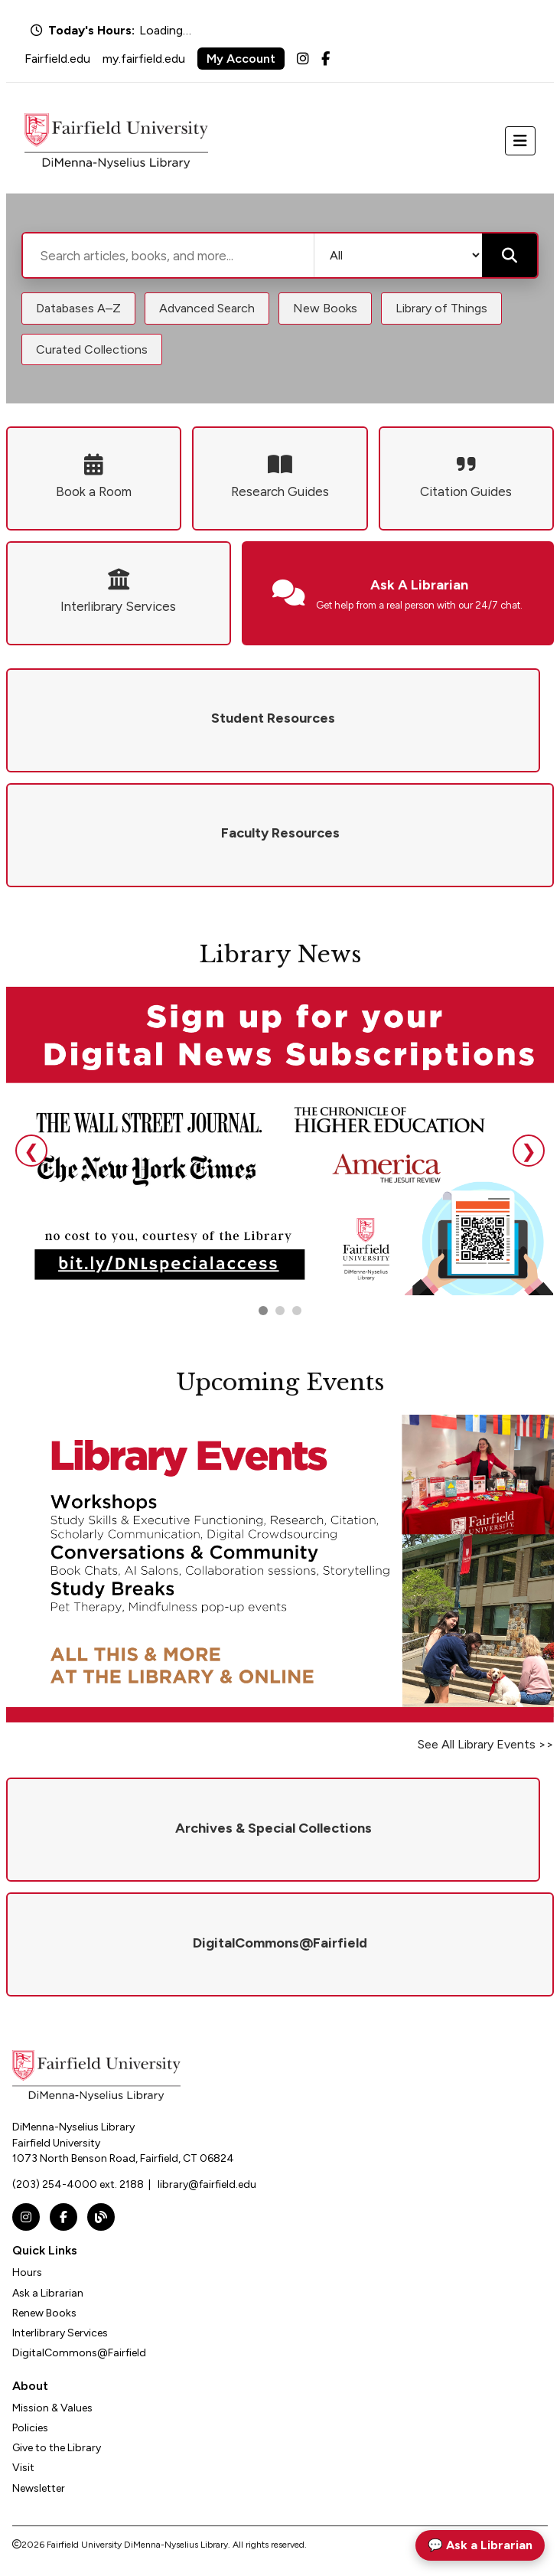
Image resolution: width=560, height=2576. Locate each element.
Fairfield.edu (57, 58)
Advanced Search (207, 308)
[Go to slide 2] (280, 1310)
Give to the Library (56, 2447)
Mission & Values (52, 2407)
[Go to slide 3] (296, 1310)
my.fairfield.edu (144, 58)
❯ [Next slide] (528, 1151)
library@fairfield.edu (207, 2184)
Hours (27, 2272)
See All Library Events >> (486, 1744)
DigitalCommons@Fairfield (79, 2352)
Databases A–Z (78, 308)
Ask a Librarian (47, 2293)
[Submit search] (509, 255)
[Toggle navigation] (520, 140)
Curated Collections (92, 349)
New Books (325, 308)
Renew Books (44, 2313)
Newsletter (38, 2488)
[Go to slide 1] (263, 1310)
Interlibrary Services (60, 2332)
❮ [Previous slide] (31, 1151)
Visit (23, 2467)
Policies (30, 2427)
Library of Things (441, 308)
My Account (241, 58)
